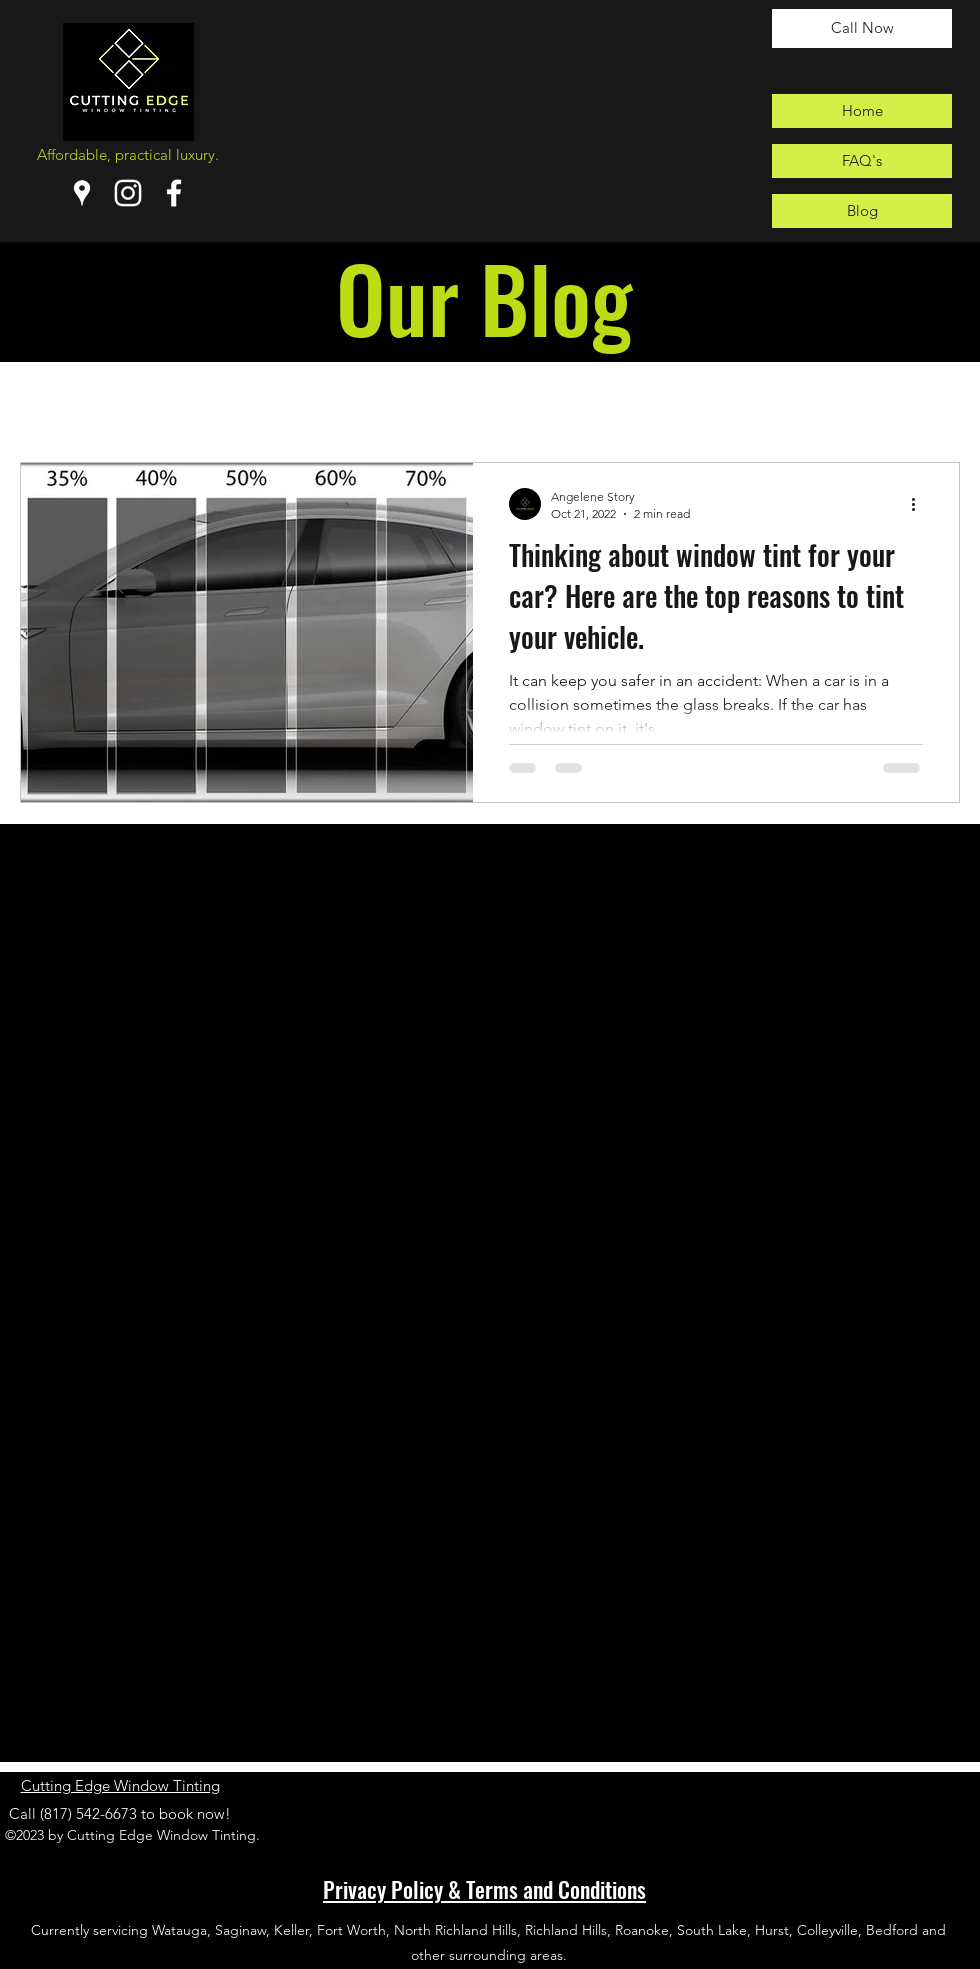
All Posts (54, 401)
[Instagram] (128, 193)
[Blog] (862, 211)
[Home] (862, 111)
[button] (934, 404)
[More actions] (920, 504)
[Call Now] (862, 28)
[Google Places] (82, 193)
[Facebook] (174, 193)
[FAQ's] (862, 161)
